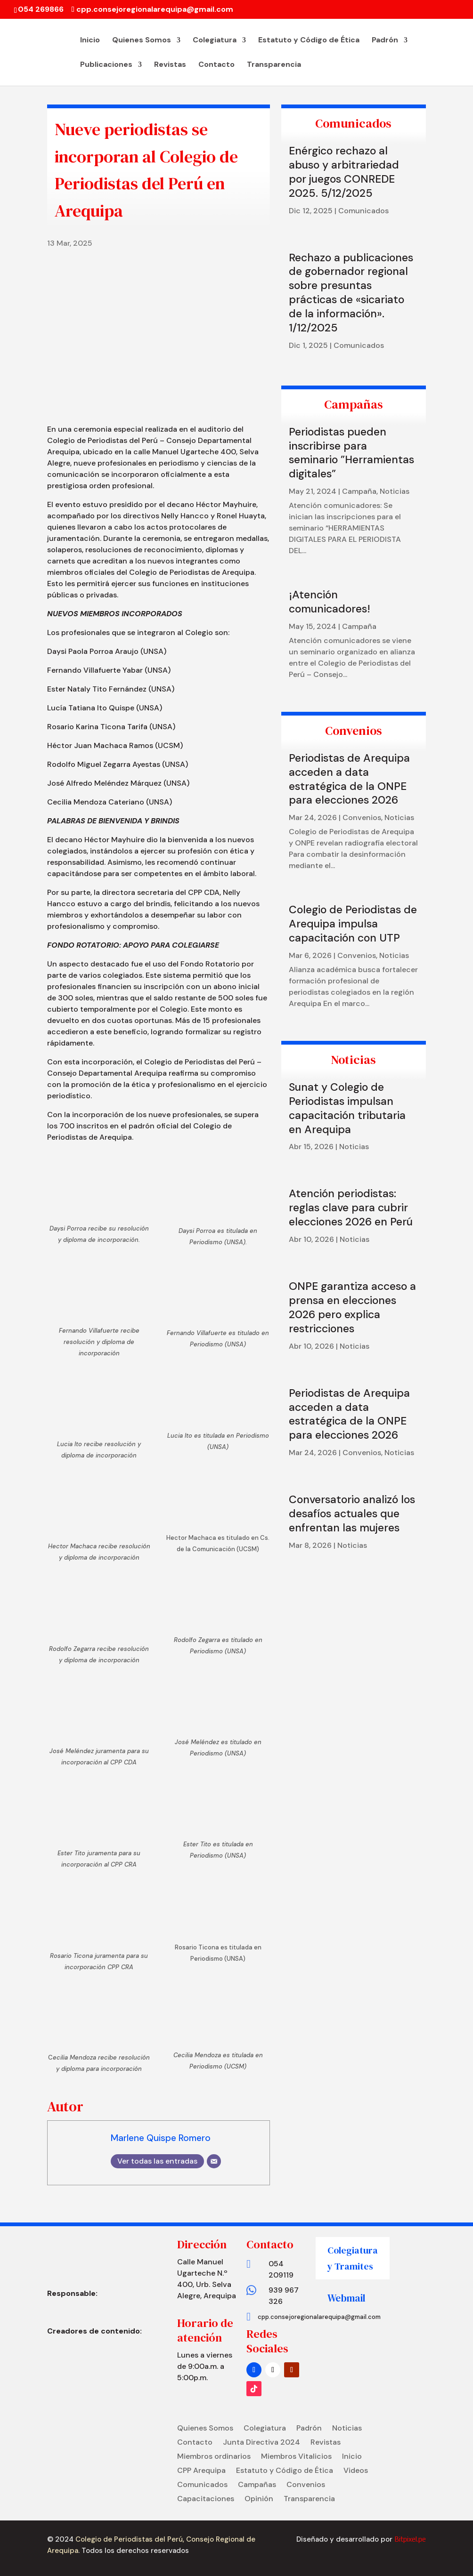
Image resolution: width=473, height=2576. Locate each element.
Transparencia (274, 65)
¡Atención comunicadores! (329, 602)
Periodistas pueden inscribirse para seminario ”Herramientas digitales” (351, 453)
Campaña (359, 491)
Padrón (385, 41)
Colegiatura (214, 41)
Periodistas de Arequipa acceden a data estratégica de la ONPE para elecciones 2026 (349, 779)
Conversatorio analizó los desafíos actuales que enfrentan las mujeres (352, 1513)
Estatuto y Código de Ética (308, 41)
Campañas (257, 2485)
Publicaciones (106, 65)
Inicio (90, 41)
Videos (355, 2471)
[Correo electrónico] (214, 2161)
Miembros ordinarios (214, 2457)
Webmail (346, 2298)
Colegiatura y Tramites (352, 2258)
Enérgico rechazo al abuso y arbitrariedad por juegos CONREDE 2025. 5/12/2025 (344, 172)
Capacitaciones (205, 2500)
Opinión (259, 2500)
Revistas (170, 65)
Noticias (394, 491)
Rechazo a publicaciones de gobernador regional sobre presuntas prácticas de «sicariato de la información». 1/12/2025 (351, 292)
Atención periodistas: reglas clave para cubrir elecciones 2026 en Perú (351, 1207)
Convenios (362, 817)
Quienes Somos (141, 41)
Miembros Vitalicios (296, 2457)
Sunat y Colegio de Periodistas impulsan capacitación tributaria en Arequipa (347, 1108)
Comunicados (363, 211)
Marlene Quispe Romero (161, 2138)
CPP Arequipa (201, 2471)
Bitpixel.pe (410, 2539)
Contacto (216, 65)
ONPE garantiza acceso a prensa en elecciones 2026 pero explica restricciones (352, 1307)
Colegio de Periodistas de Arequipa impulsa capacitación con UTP (353, 923)
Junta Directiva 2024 (261, 2443)
